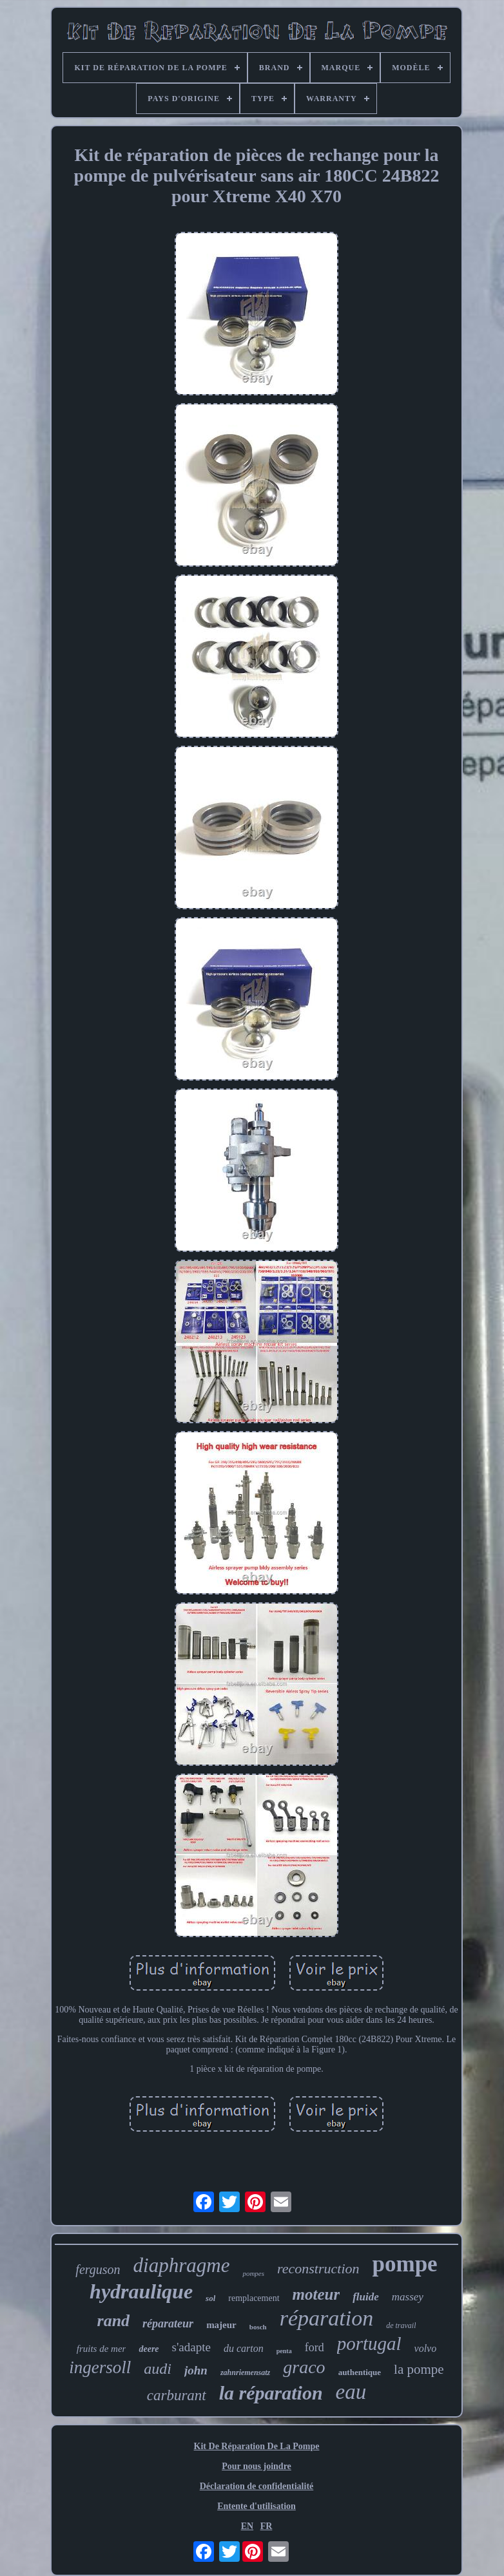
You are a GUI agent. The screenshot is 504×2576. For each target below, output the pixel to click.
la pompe (419, 2369)
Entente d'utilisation (256, 2506)
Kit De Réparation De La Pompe (257, 2446)
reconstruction (318, 2268)
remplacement (253, 2298)
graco (304, 2367)
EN (247, 2526)
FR (266, 2526)
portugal (369, 2343)
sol (210, 2298)
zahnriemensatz (245, 2372)
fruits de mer (101, 2349)
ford (314, 2347)
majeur (221, 2325)
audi (157, 2368)
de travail (401, 2325)
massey (407, 2297)
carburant (176, 2395)
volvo (425, 2348)
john (196, 2370)
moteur (316, 2294)
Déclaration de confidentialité (257, 2486)
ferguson (97, 2269)
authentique (359, 2372)
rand (113, 2320)
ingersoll (100, 2367)
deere (149, 2349)
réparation (326, 2318)
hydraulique (141, 2291)
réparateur (167, 2323)
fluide (366, 2297)
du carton (244, 2348)
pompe (405, 2264)
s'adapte (191, 2347)
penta (284, 2350)
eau (351, 2391)
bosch (258, 2327)
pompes (253, 2273)
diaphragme (181, 2265)
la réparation (271, 2392)
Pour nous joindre (256, 2466)
